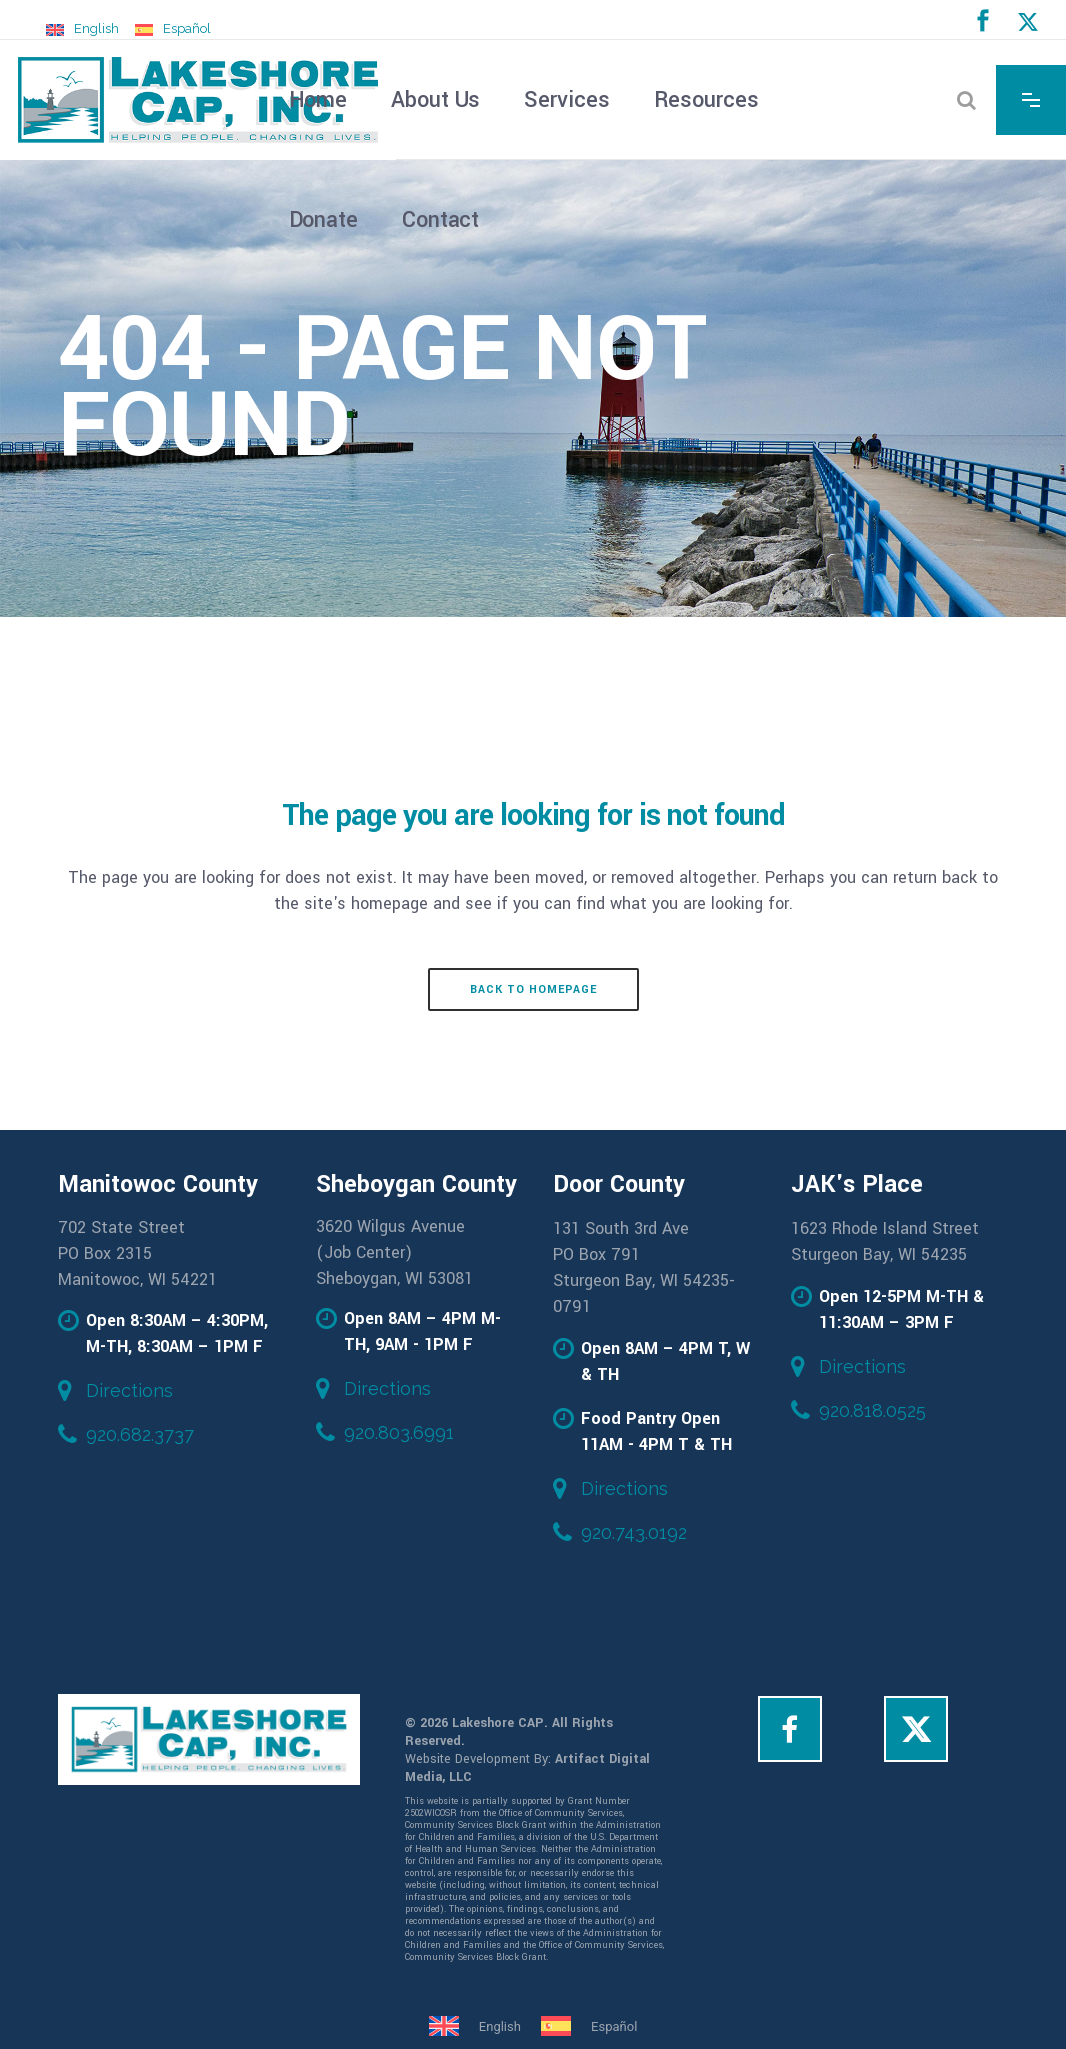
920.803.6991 (399, 1432)
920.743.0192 (634, 1532)
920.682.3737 (140, 1434)
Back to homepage (533, 989)
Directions (129, 1390)
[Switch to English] (82, 29)
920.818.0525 (872, 1410)
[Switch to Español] (173, 29)
